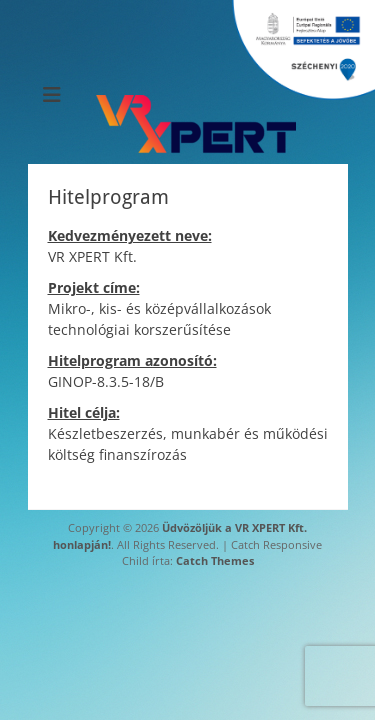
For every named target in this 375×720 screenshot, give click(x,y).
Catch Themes (215, 560)
